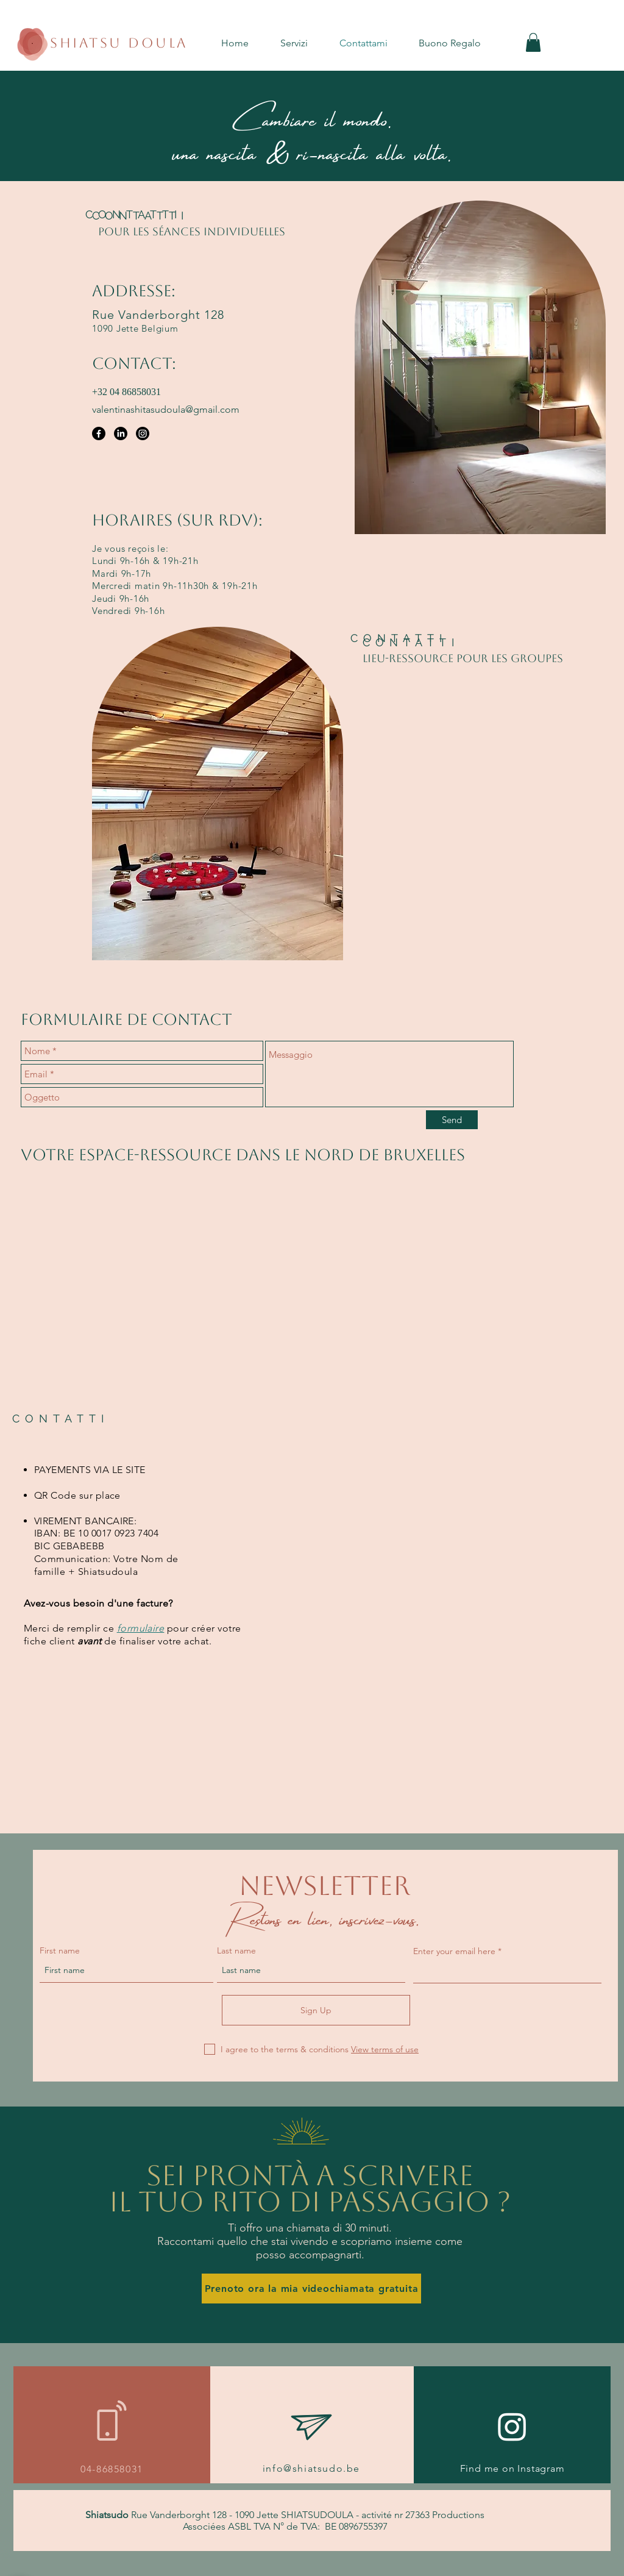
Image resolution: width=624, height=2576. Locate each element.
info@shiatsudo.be (311, 2468)
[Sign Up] (316, 2010)
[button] (303, 43)
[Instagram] (142, 433)
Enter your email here (454, 1951)
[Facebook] (98, 433)
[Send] (452, 1119)
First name (60, 1950)
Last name (236, 1950)
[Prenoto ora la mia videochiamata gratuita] (311, 2288)
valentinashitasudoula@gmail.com (165, 409)
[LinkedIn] (120, 433)
